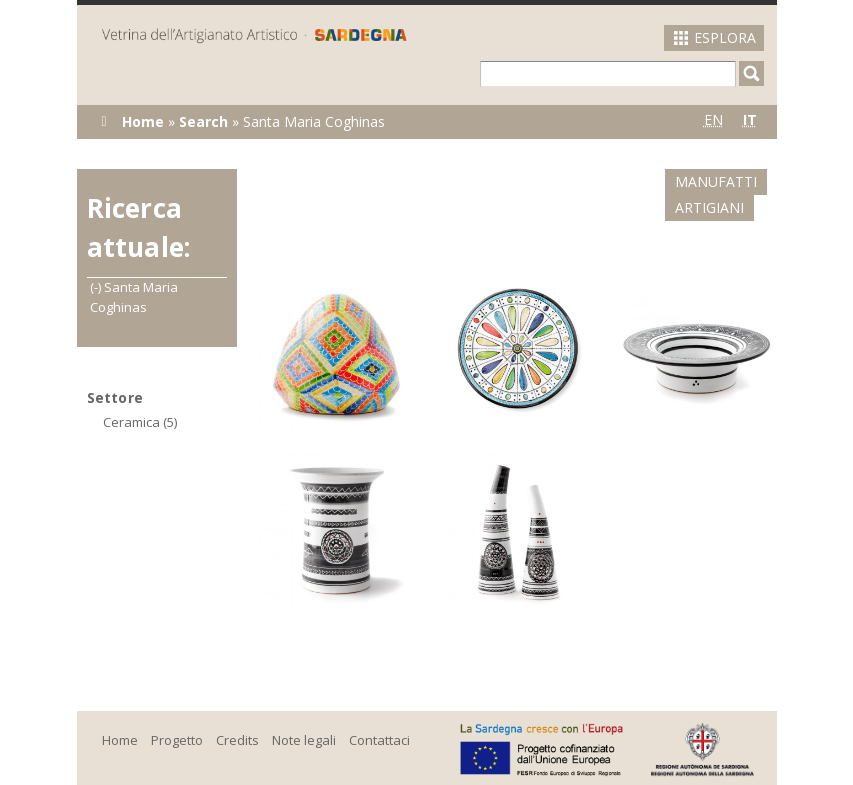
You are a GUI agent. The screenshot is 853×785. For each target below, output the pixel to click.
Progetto (177, 714)
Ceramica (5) (140, 422)
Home (143, 121)
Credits (237, 714)
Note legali (304, 714)
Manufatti (622, 181)
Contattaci (379, 714)
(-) (97, 287)
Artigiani (732, 181)
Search (203, 121)
